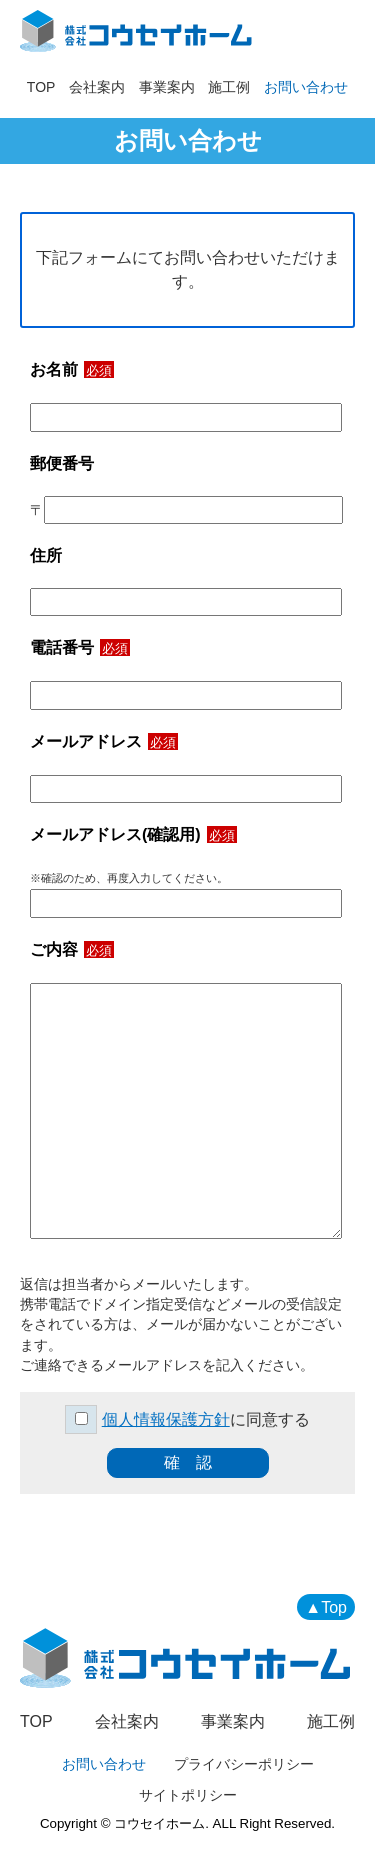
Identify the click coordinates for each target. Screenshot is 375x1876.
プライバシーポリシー (244, 1764)
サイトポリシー (188, 1795)
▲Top (326, 1607)
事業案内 (167, 87)
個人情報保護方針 (166, 1419)
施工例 (229, 87)
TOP (41, 87)
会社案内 (97, 87)
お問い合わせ (306, 87)
